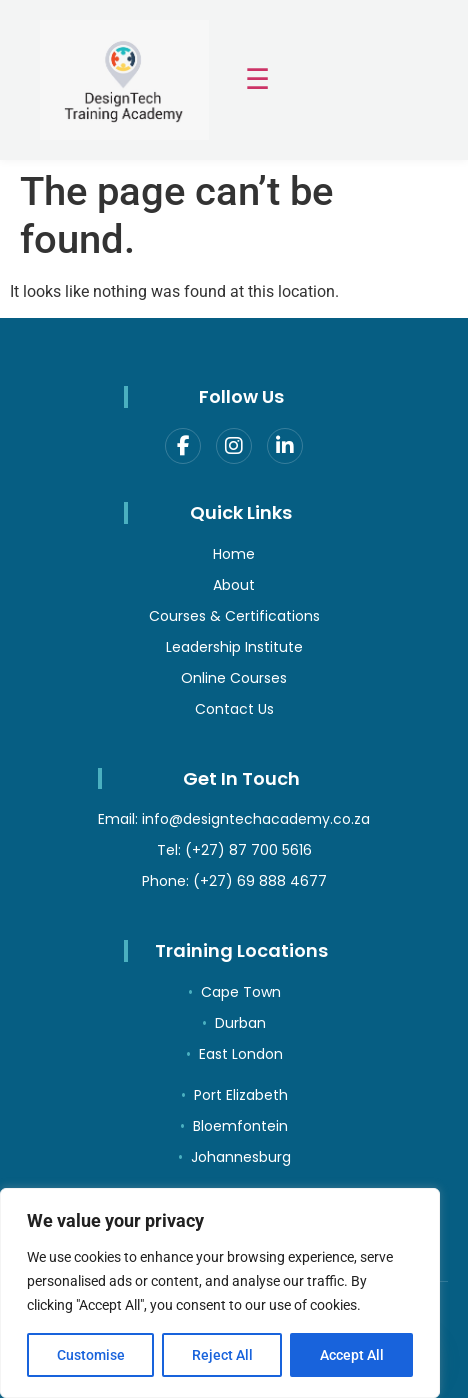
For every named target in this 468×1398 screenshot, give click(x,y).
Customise (91, 1355)
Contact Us (234, 709)
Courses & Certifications (234, 616)
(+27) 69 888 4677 (260, 881)
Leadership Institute (234, 647)
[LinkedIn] (285, 446)
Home (234, 554)
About (234, 585)
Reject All (222, 1355)
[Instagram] (234, 446)
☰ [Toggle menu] (257, 79)
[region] (220, 1293)
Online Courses (234, 678)
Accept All (352, 1355)
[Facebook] (183, 446)
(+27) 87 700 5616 (248, 850)
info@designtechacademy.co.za (256, 819)
